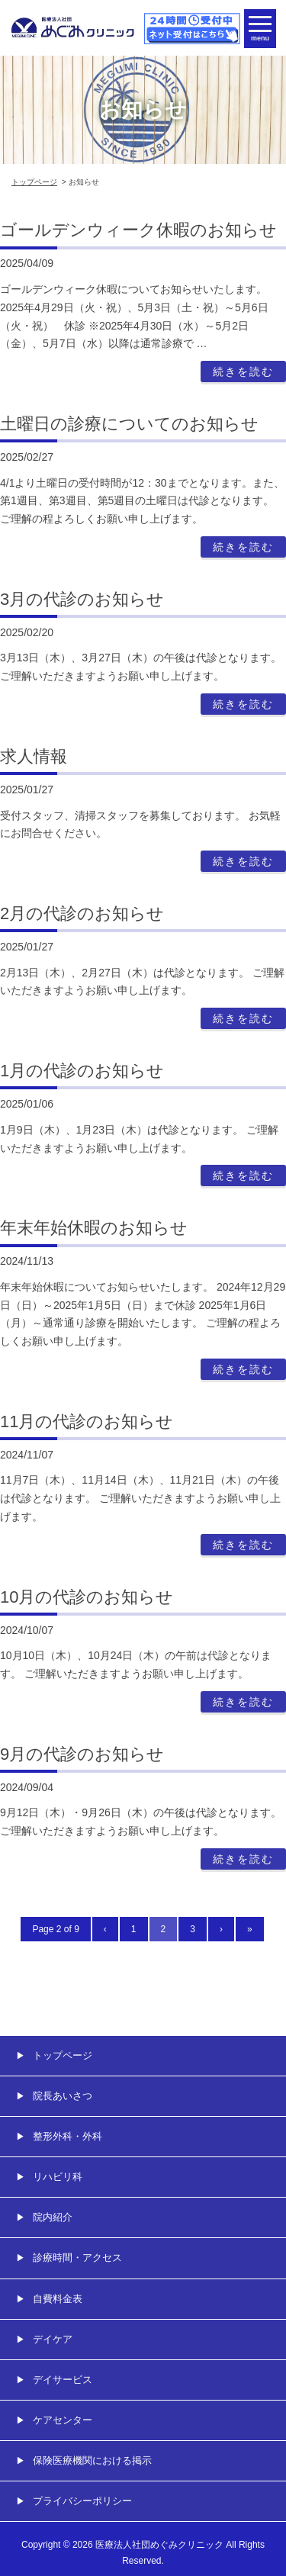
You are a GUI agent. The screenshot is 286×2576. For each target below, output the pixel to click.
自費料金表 (57, 2298)
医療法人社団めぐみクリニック (159, 2544)
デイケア (52, 2339)
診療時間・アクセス (77, 2257)
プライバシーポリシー (82, 2501)
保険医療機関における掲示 (92, 2460)
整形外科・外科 (67, 2136)
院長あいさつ (62, 2096)
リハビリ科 (57, 2176)
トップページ (34, 182)
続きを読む (243, 371)
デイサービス (62, 2379)
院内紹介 (52, 2217)
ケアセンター (62, 2420)
